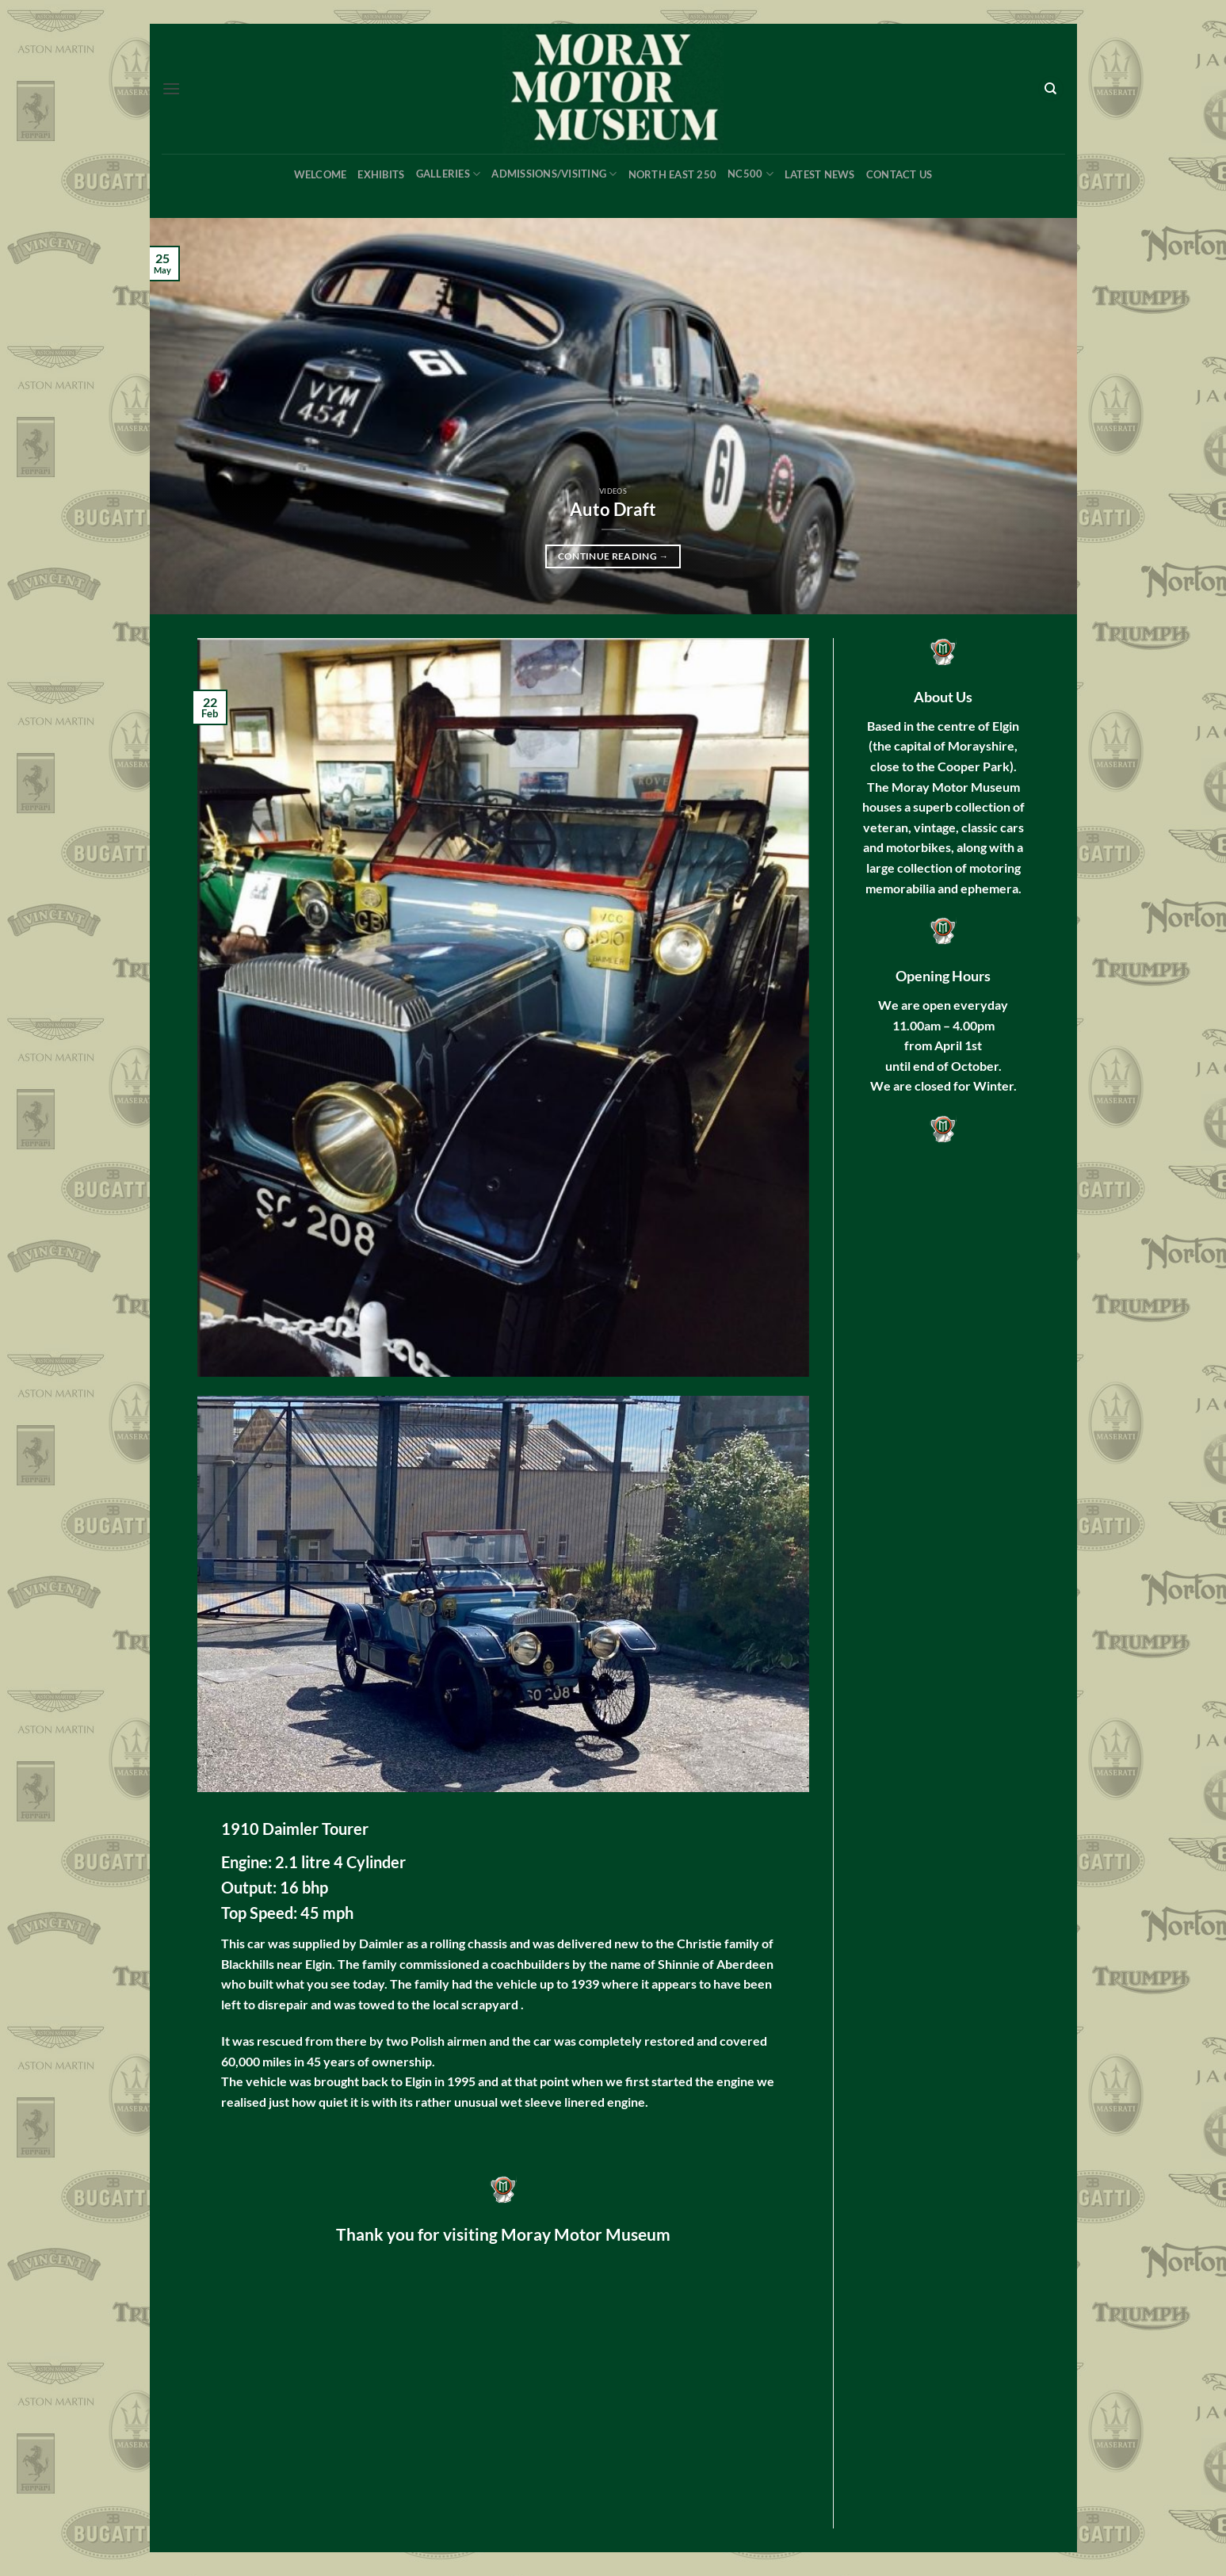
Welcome (320, 174)
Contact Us (899, 174)
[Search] (1051, 89)
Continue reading (613, 556)
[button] (171, 88)
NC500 (750, 174)
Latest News (820, 174)
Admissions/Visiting (554, 174)
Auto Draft (613, 509)
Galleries (448, 174)
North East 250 (672, 174)
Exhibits (380, 174)
